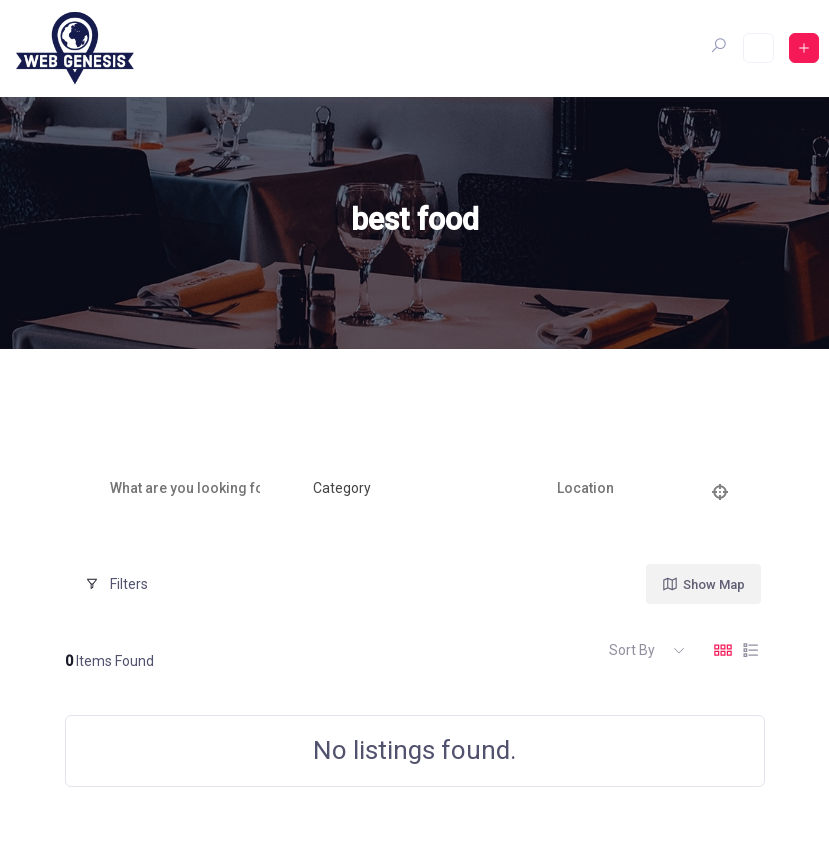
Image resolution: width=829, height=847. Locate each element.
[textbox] (342, 489)
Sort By (632, 650)
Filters (116, 584)
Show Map (703, 584)
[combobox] (401, 489)
